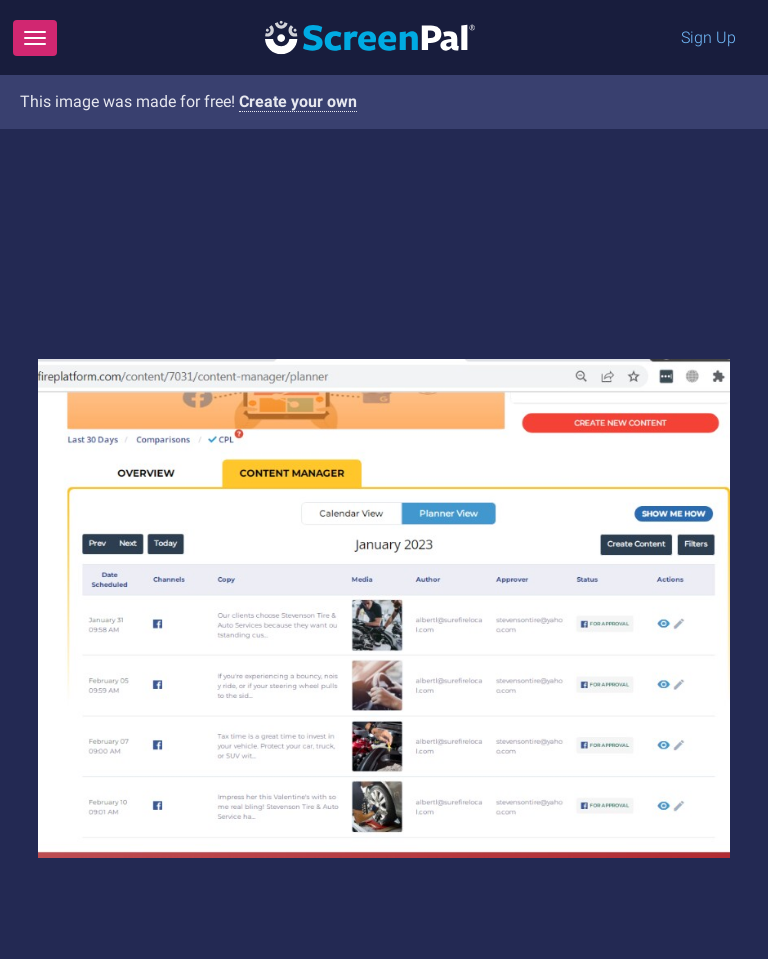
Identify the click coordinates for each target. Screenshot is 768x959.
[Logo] (370, 36)
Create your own (298, 101)
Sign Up (708, 37)
